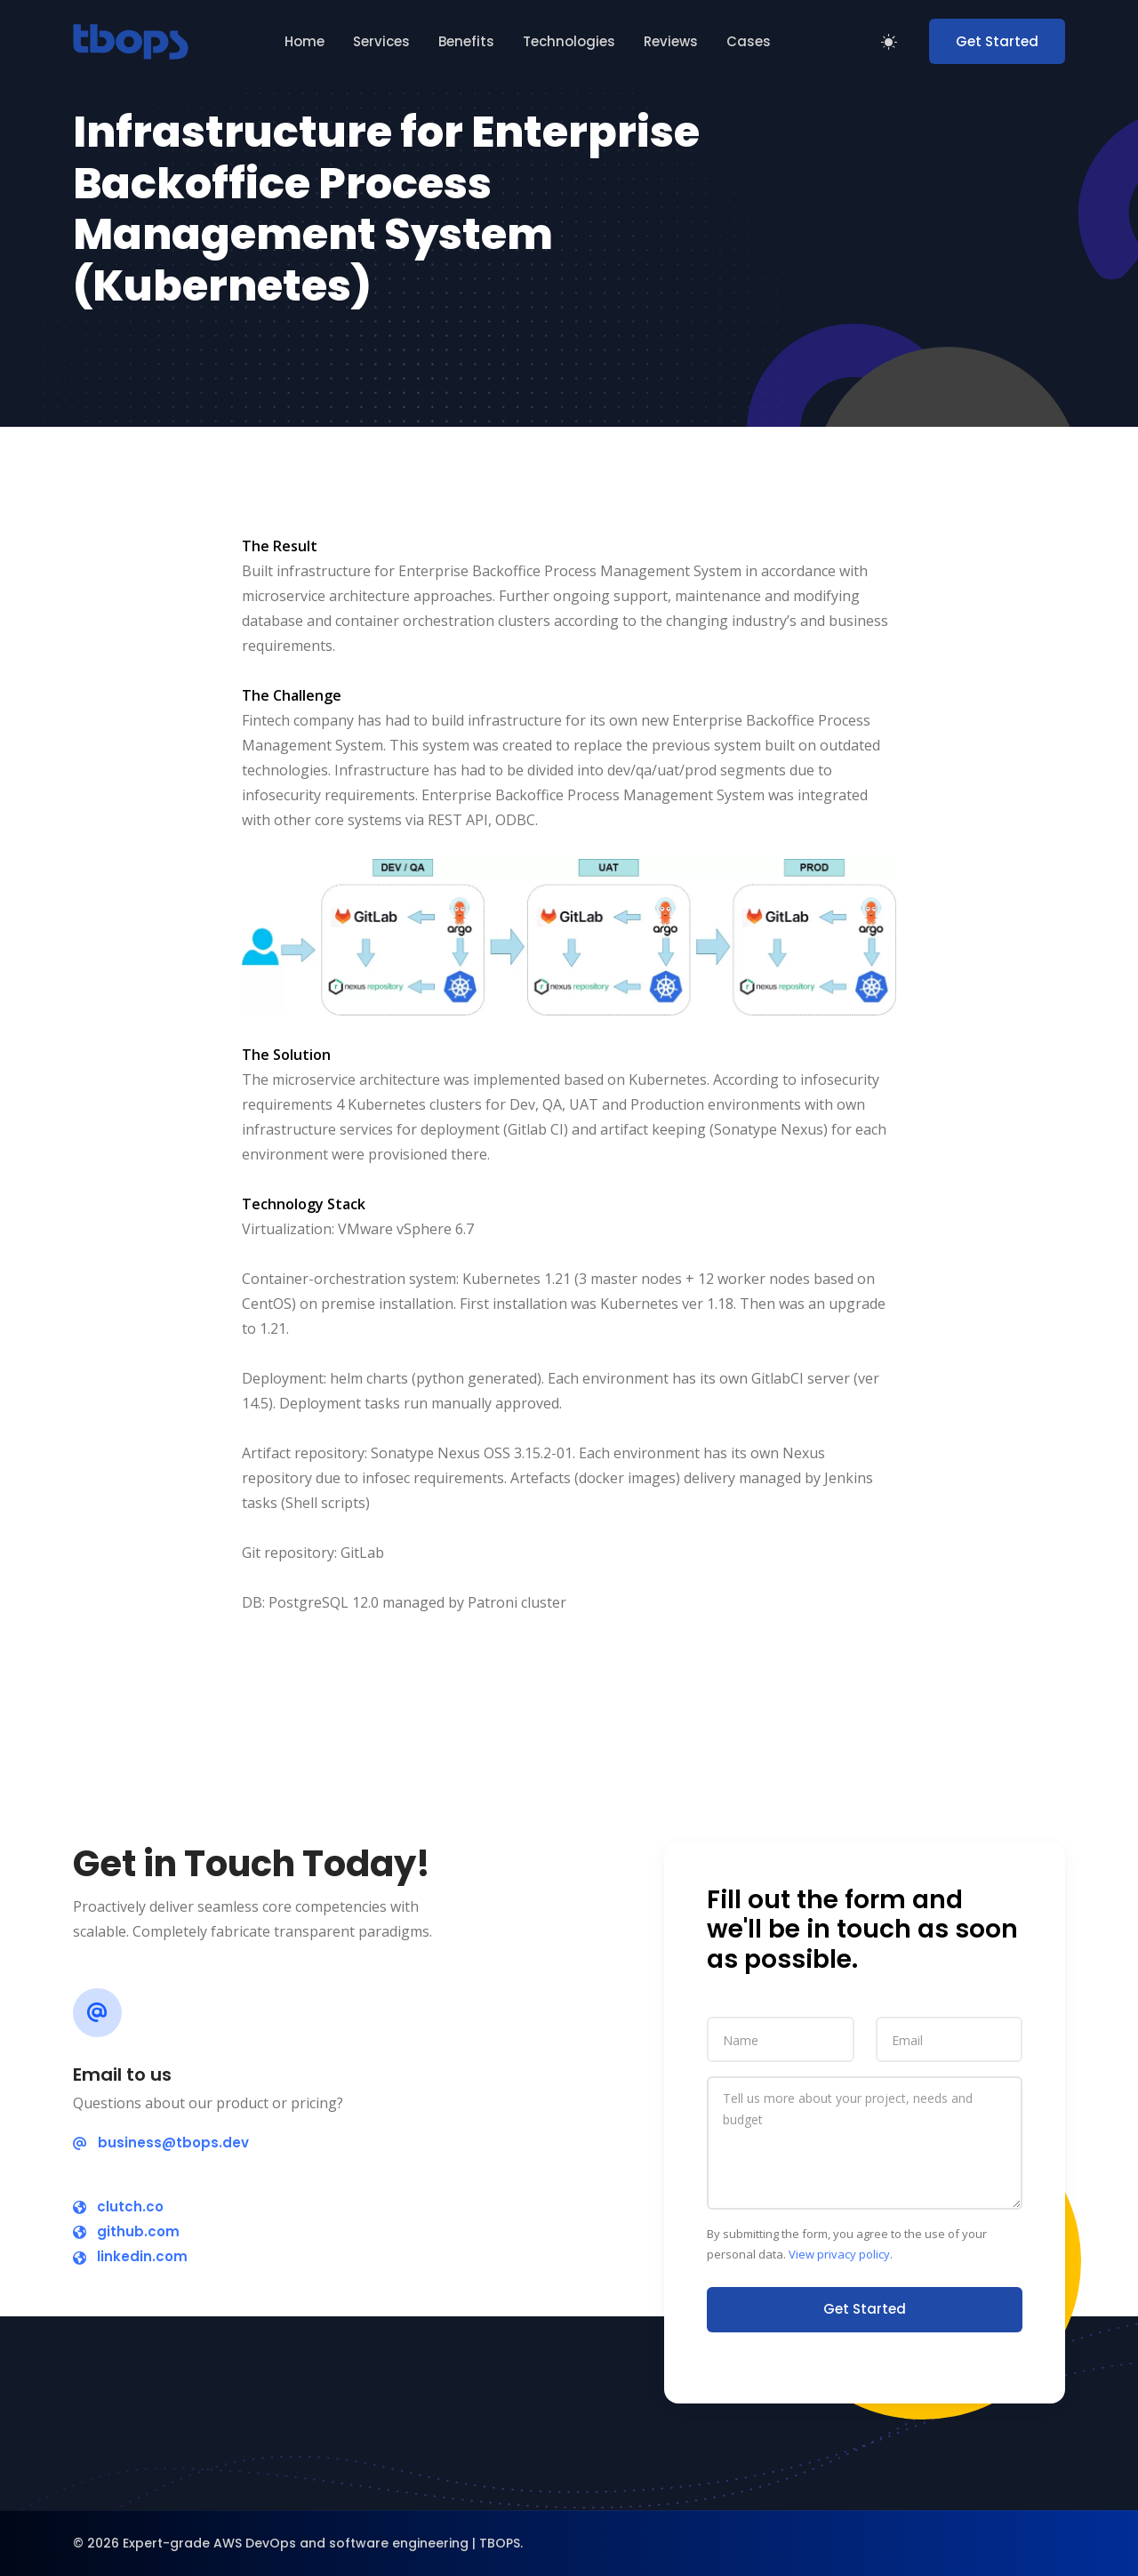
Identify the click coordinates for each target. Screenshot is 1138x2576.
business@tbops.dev (161, 2142)
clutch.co (118, 2206)
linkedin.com (130, 2256)
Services (381, 41)
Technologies (569, 41)
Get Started (997, 41)
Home (304, 41)
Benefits (466, 41)
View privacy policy (839, 2254)
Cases (748, 41)
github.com (126, 2231)
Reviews (671, 41)
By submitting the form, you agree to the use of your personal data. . (847, 2244)
